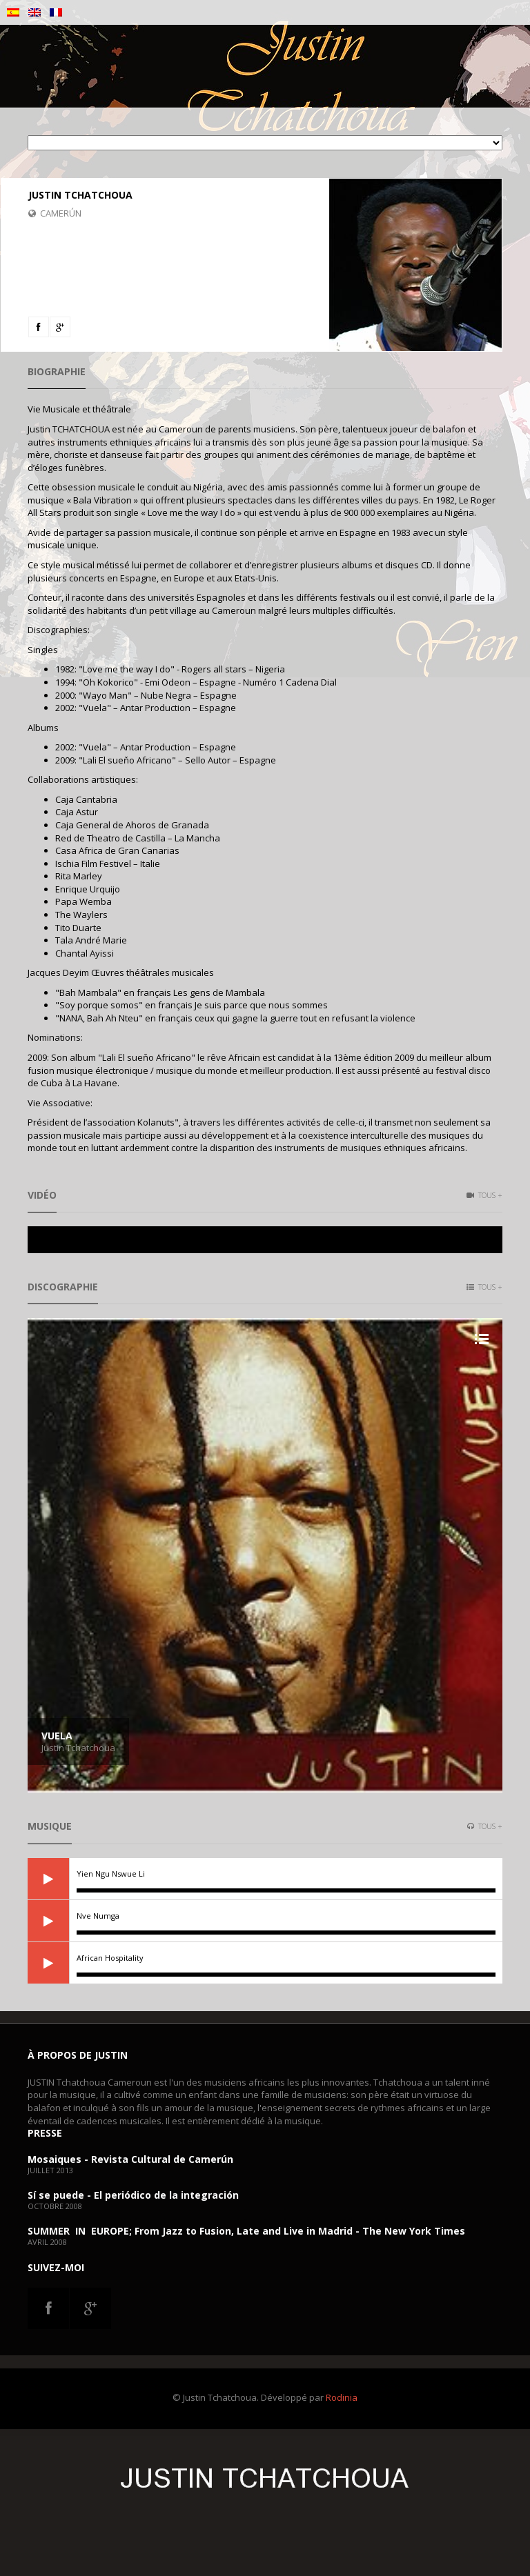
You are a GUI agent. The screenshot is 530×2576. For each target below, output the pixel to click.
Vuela (56, 1735)
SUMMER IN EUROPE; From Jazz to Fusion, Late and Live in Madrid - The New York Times (246, 2230)
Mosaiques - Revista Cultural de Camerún (130, 2159)
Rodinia (341, 2397)
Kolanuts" (158, 1122)
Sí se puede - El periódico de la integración (133, 2194)
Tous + (484, 1195)
